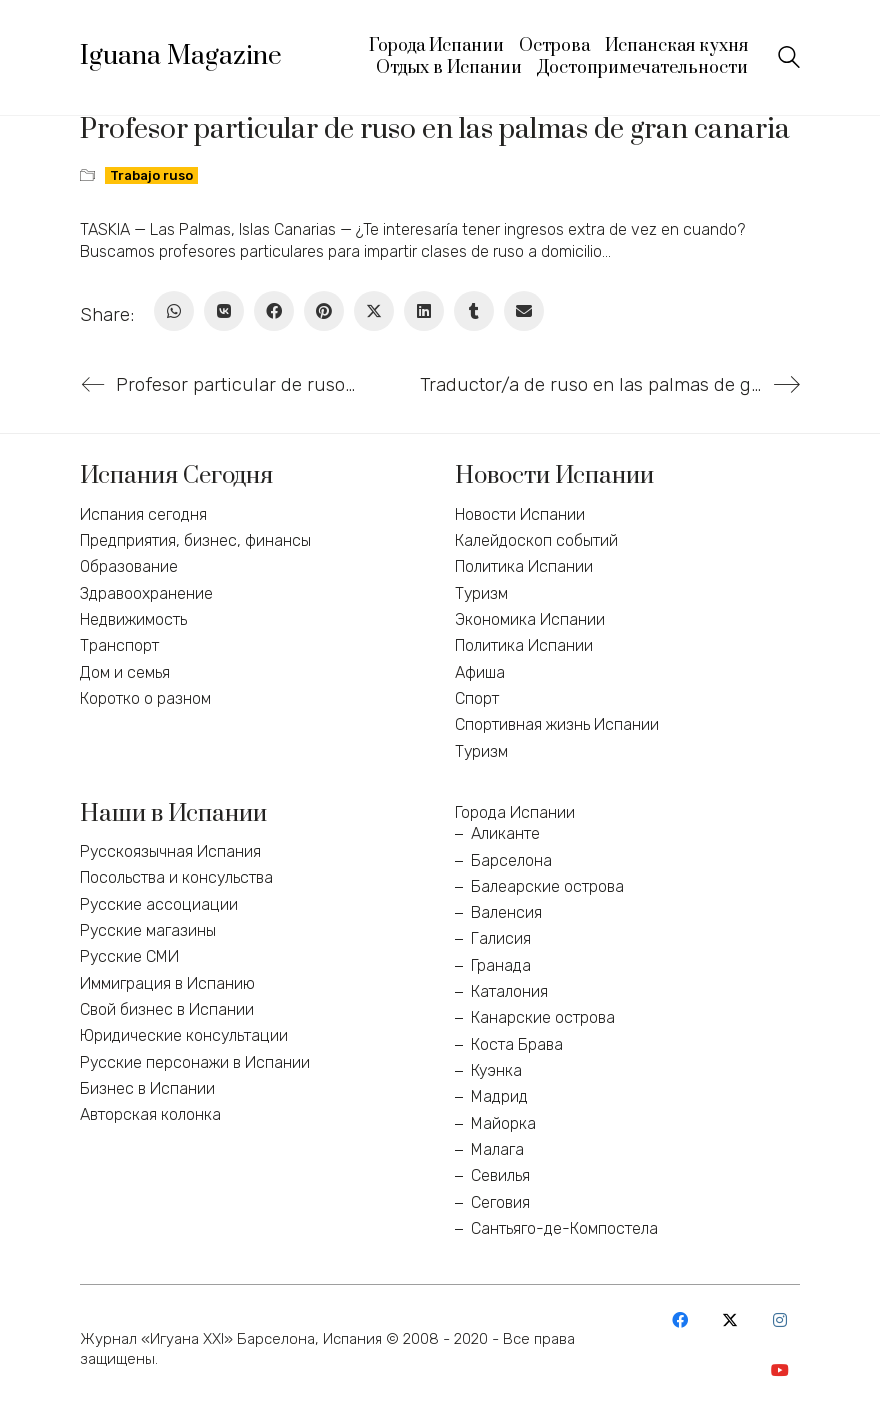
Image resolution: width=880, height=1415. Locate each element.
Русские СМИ (129, 956)
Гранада (501, 965)
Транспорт (119, 645)
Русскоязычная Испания (170, 851)
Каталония (509, 991)
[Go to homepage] (181, 57)
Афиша (480, 672)
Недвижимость (133, 619)
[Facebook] (274, 311)
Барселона (511, 860)
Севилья (500, 1175)
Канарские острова (543, 1017)
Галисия (501, 938)
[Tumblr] (474, 311)
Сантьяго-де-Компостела (564, 1228)
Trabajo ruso (151, 175)
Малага (497, 1149)
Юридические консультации (184, 1035)
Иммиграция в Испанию (167, 983)
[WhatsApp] (174, 311)
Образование (129, 566)
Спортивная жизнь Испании (557, 724)
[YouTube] (780, 1370)
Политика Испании (524, 566)
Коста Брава (517, 1044)
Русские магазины (148, 930)
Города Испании (515, 812)
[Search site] (789, 59)
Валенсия (506, 912)
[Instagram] (780, 1320)
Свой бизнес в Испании (167, 1009)
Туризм (481, 593)
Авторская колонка (150, 1114)
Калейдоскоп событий (536, 540)
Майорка (503, 1123)
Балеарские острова (547, 886)
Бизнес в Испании (147, 1088)
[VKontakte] (224, 311)
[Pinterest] (324, 311)
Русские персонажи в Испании (195, 1062)
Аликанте (505, 833)
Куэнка (496, 1070)
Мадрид (499, 1096)
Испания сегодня (143, 514)
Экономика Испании (530, 619)
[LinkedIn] (424, 311)
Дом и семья (125, 672)
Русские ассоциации (159, 904)
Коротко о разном (145, 698)
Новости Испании (520, 514)
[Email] (524, 311)
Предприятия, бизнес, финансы (195, 540)
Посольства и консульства (176, 877)
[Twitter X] (374, 311)
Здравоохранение (146, 593)
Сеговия (500, 1202)
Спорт (477, 698)
